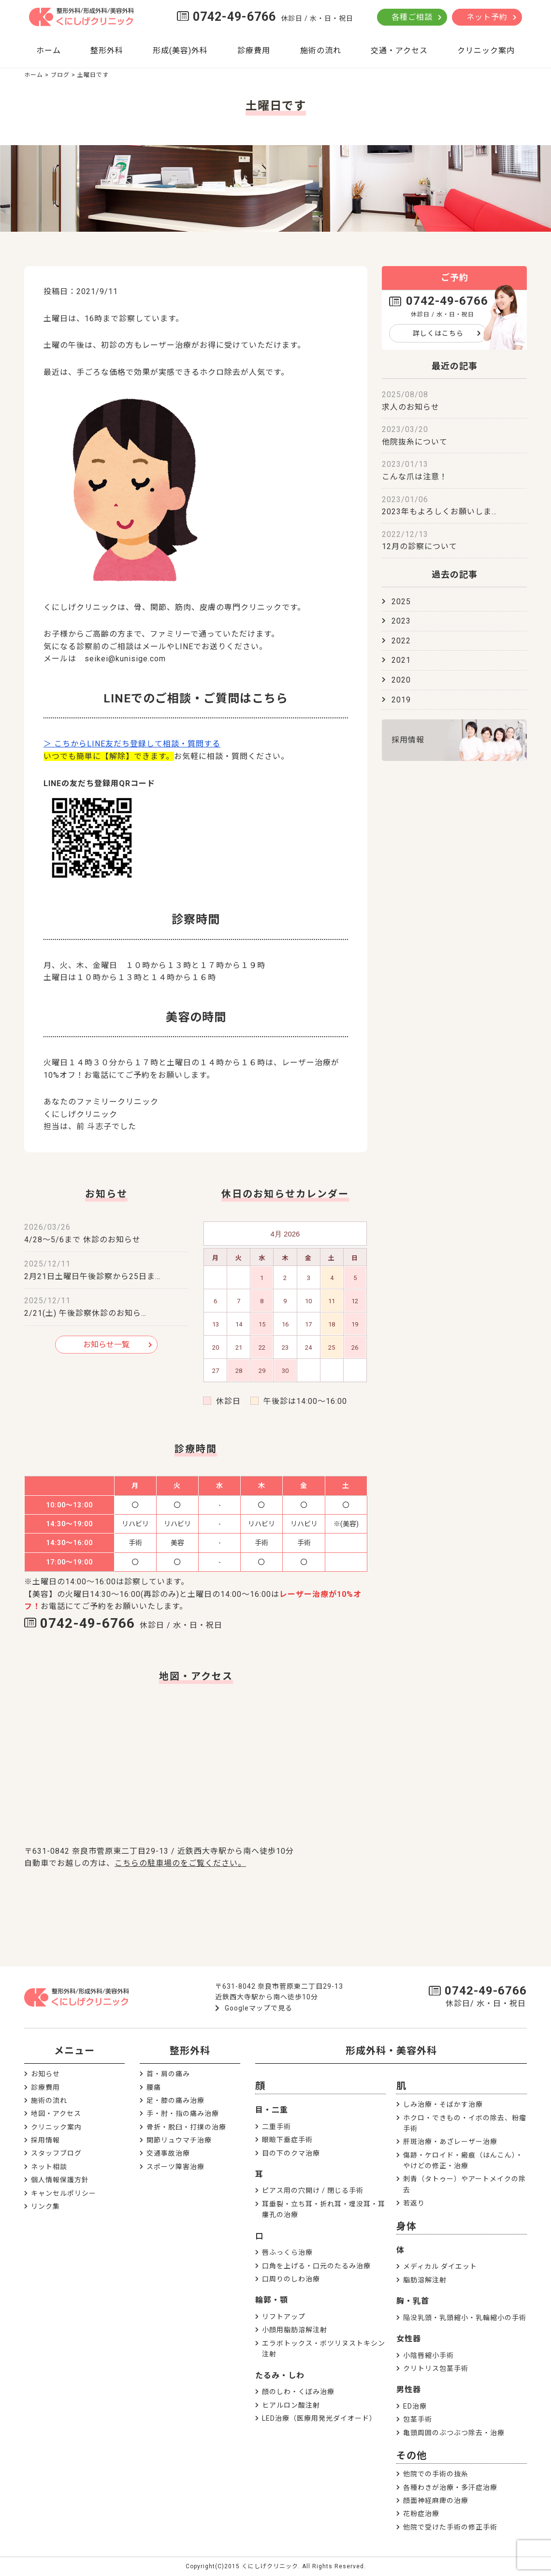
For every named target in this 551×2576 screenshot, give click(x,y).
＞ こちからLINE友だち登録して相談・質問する (132, 743)
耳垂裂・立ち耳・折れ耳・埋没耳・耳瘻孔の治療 (323, 2209)
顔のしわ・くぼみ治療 (298, 2392)
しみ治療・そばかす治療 (443, 2104)
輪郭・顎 (271, 2300)
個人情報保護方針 (60, 2180)
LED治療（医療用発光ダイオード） (319, 2418)
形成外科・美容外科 (391, 2050)
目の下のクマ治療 (291, 2153)
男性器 (408, 2389)
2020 (401, 680)
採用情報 (408, 740)
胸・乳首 (412, 2301)
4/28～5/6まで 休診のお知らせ (82, 1239)
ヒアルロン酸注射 (291, 2405)
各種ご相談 (412, 17)
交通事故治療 (168, 2153)
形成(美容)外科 (180, 50)
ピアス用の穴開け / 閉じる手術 (312, 2190)
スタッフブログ (56, 2153)
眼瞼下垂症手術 (287, 2140)
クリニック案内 (486, 50)
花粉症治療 (421, 2513)
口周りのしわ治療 (291, 2279)
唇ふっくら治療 (287, 2252)
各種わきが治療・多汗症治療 (450, 2487)
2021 (401, 660)
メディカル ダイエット (440, 2266)
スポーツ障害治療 (175, 2167)
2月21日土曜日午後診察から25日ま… (92, 1276)
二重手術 (276, 2126)
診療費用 (253, 50)
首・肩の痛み (168, 2074)
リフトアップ (283, 2317)
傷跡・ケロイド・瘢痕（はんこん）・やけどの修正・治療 (463, 2160)
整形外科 (106, 50)
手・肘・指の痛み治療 (182, 2113)
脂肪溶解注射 (425, 2280)
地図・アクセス (56, 2113)
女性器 (408, 2338)
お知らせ (45, 2074)
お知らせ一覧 (106, 1344)
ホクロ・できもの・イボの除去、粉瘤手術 (464, 2123)
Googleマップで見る (258, 2008)
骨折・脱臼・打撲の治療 (186, 2127)
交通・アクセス (399, 50)
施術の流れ (320, 50)
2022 (401, 640)
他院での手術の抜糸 (435, 2474)
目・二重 (271, 2109)
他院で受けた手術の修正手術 (450, 2527)
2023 (401, 620)
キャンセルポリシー (63, 2193)
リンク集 (45, 2206)
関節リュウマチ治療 (179, 2140)
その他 (411, 2455)
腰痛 (153, 2087)
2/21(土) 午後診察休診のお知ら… (85, 1313)
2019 (401, 699)
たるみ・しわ (279, 2375)
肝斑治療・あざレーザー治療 (450, 2141)
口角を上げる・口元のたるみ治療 (316, 2266)
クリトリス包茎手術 (435, 2368)
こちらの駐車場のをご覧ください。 (180, 1863)
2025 (401, 601)
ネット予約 (487, 17)
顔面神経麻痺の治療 (435, 2500)
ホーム (48, 50)
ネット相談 (49, 2167)
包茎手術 (417, 2419)
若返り (414, 2203)
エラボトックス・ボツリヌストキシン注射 (323, 2348)
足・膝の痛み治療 (175, 2100)
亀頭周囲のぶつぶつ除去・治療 (454, 2433)
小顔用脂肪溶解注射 (294, 2330)
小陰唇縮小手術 (428, 2355)
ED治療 (415, 2406)
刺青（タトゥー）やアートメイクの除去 (464, 2184)
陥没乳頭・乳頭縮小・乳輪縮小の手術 (464, 2318)
